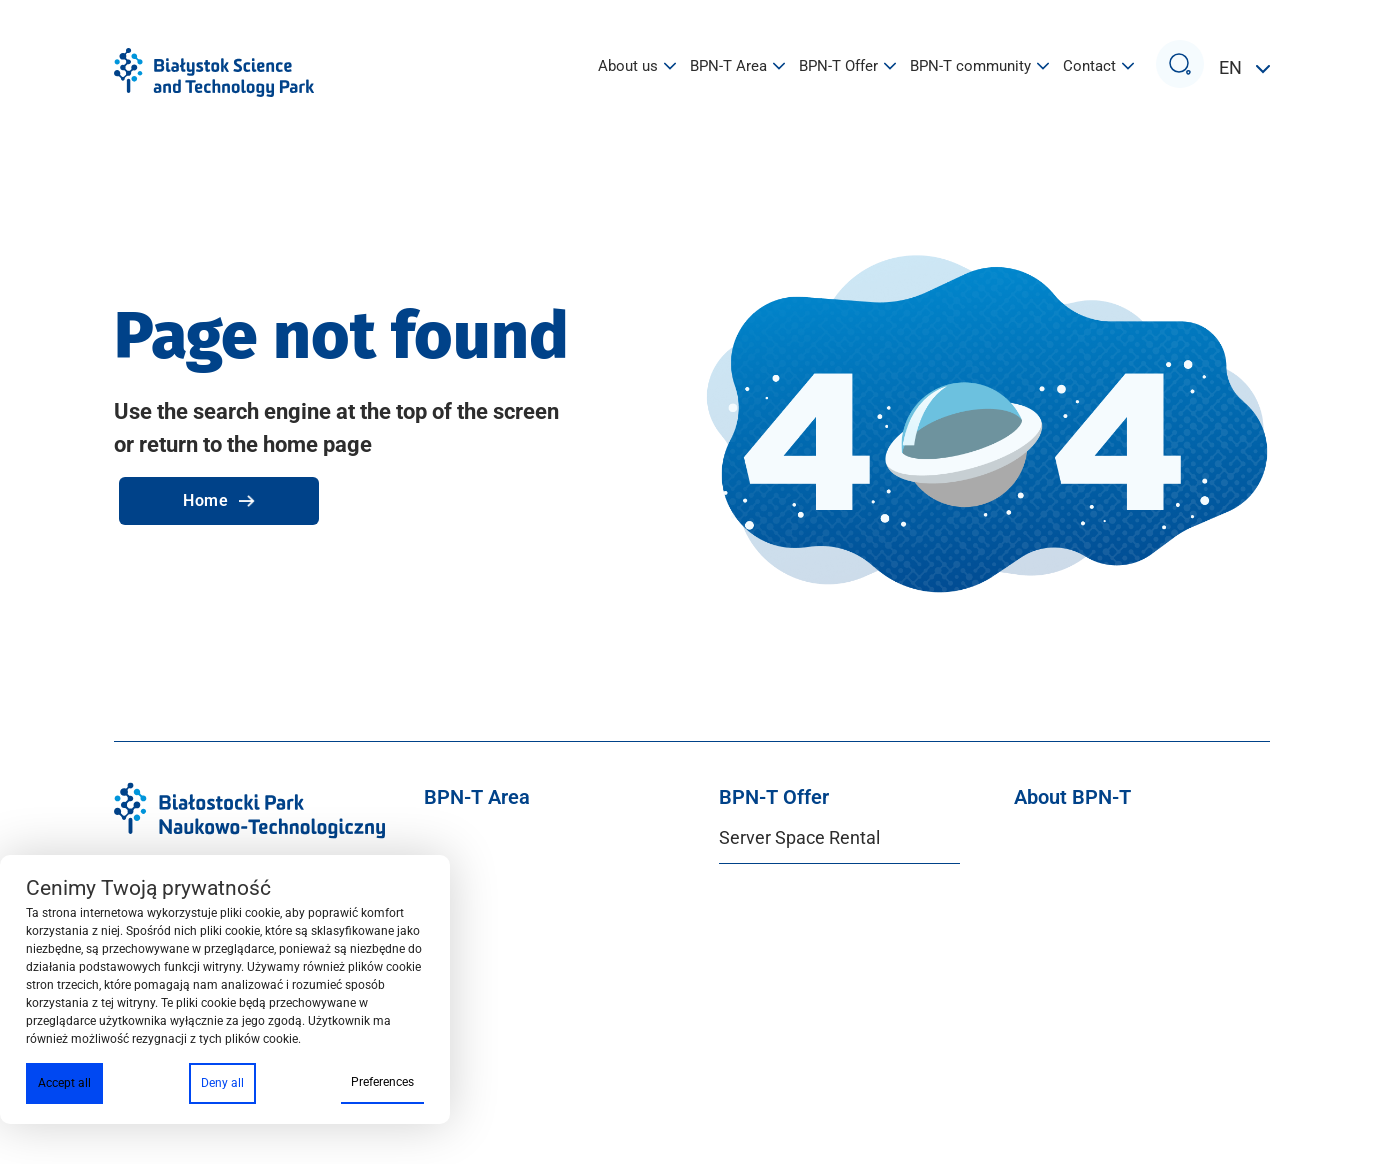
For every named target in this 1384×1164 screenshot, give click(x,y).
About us (637, 66)
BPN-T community (979, 66)
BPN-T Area (737, 66)
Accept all (64, 1083)
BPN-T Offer (847, 66)
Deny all (222, 1083)
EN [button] (1232, 67)
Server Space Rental (799, 837)
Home (219, 500)
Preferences (382, 1082)
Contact (1098, 66)
